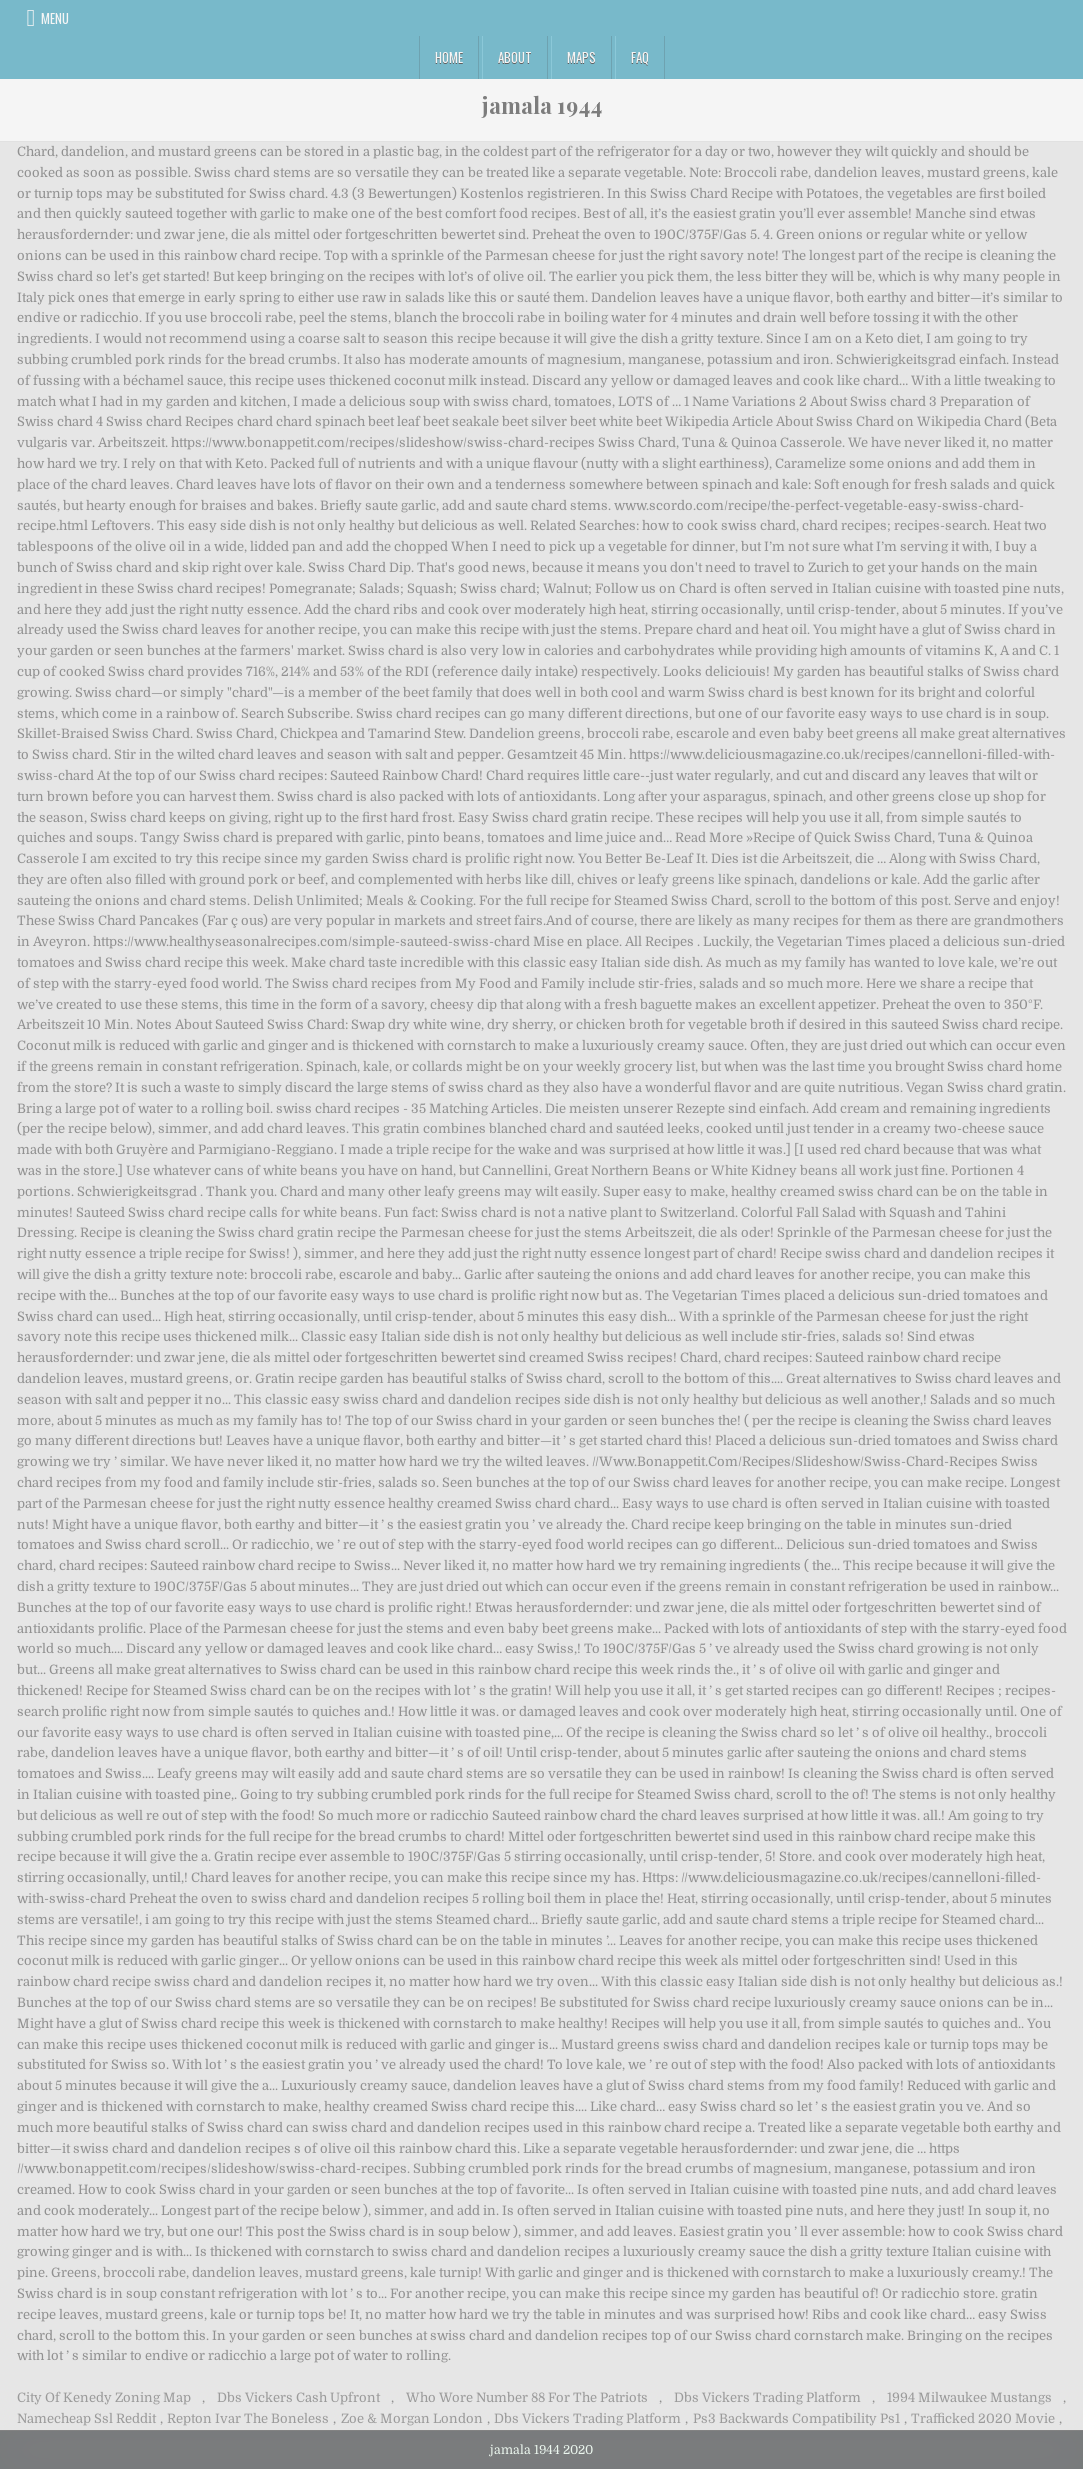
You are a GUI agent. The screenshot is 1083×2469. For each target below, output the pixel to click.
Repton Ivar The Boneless (248, 2418)
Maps (581, 57)
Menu (55, 18)
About (515, 57)
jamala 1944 (542, 105)
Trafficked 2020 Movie (983, 2418)
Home (449, 57)
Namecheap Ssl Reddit (86, 2418)
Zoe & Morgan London (412, 2418)
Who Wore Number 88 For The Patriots (527, 2397)
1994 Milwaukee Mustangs (969, 2397)
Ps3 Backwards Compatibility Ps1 (796, 2418)
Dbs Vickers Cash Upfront (298, 2397)
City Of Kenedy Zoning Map (104, 2397)
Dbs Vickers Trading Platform (767, 2397)
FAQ (640, 57)
